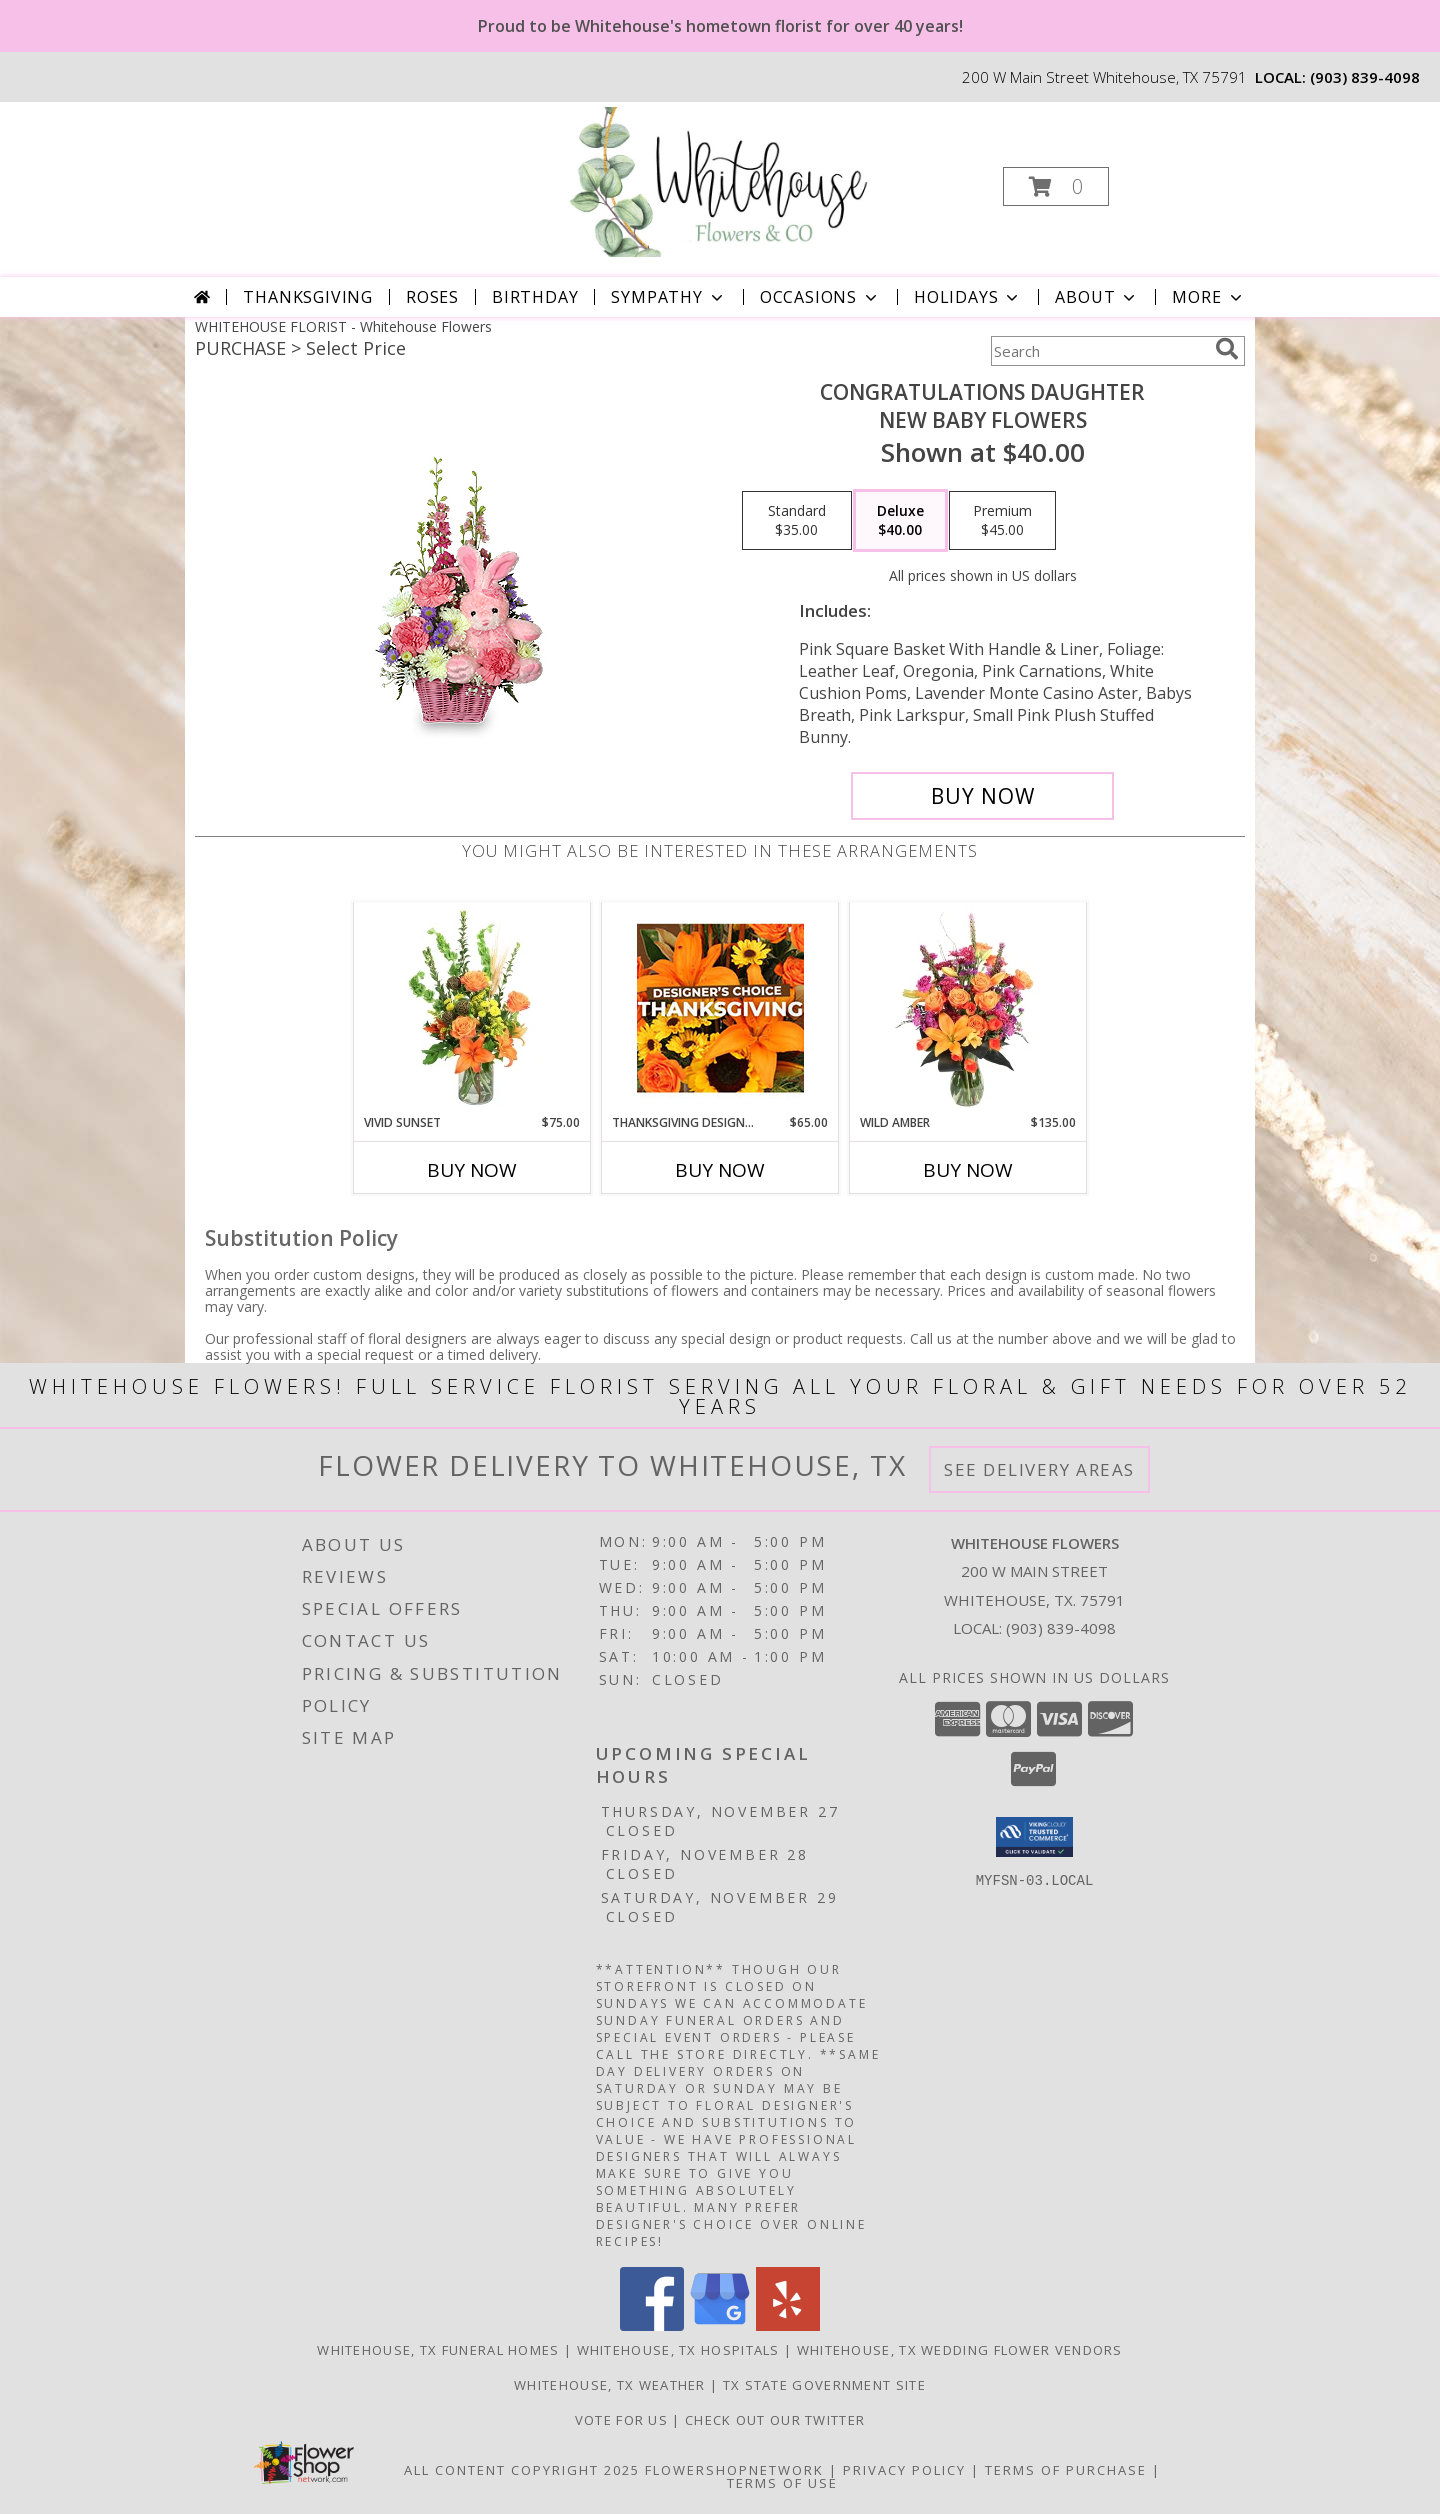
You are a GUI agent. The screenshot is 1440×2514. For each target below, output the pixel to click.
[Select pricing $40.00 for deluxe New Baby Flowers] (900, 521)
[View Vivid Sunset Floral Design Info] (472, 1008)
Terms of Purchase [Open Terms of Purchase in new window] (1066, 2470)
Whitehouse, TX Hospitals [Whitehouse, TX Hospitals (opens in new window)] (678, 2350)
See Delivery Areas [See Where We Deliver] (1039, 1469)
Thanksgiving (308, 297)
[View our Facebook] (652, 2325)
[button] (1056, 186)
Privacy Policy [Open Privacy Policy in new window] (904, 2470)
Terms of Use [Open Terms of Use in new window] (782, 2483)
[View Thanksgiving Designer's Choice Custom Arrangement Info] (720, 1008)
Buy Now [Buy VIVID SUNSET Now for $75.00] (472, 1170)
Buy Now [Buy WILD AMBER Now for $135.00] (968, 1170)
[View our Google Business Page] (720, 2325)
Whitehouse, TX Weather (610, 2385)
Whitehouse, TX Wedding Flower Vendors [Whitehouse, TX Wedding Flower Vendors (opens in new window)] (960, 2350)
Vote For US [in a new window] (624, 2420)
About (1097, 297)
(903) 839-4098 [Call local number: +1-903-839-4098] (1365, 77)
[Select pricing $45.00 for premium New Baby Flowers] (1002, 521)
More (1208, 297)
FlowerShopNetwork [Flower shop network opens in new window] (734, 2470)
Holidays (968, 297)
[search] (1227, 349)
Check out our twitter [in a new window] (775, 2420)
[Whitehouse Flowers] (718, 180)
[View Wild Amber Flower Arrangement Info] (968, 1008)
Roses (432, 297)
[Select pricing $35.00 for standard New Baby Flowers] (797, 521)
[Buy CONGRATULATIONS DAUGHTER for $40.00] (982, 796)
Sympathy (668, 297)
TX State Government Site (824, 2385)
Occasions (820, 297)
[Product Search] (1099, 351)
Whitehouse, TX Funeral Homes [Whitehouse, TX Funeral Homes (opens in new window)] (438, 2350)
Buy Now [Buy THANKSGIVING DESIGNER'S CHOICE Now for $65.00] (720, 1170)
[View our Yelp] (788, 2325)
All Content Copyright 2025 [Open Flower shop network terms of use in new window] (522, 2470)
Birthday (535, 297)
